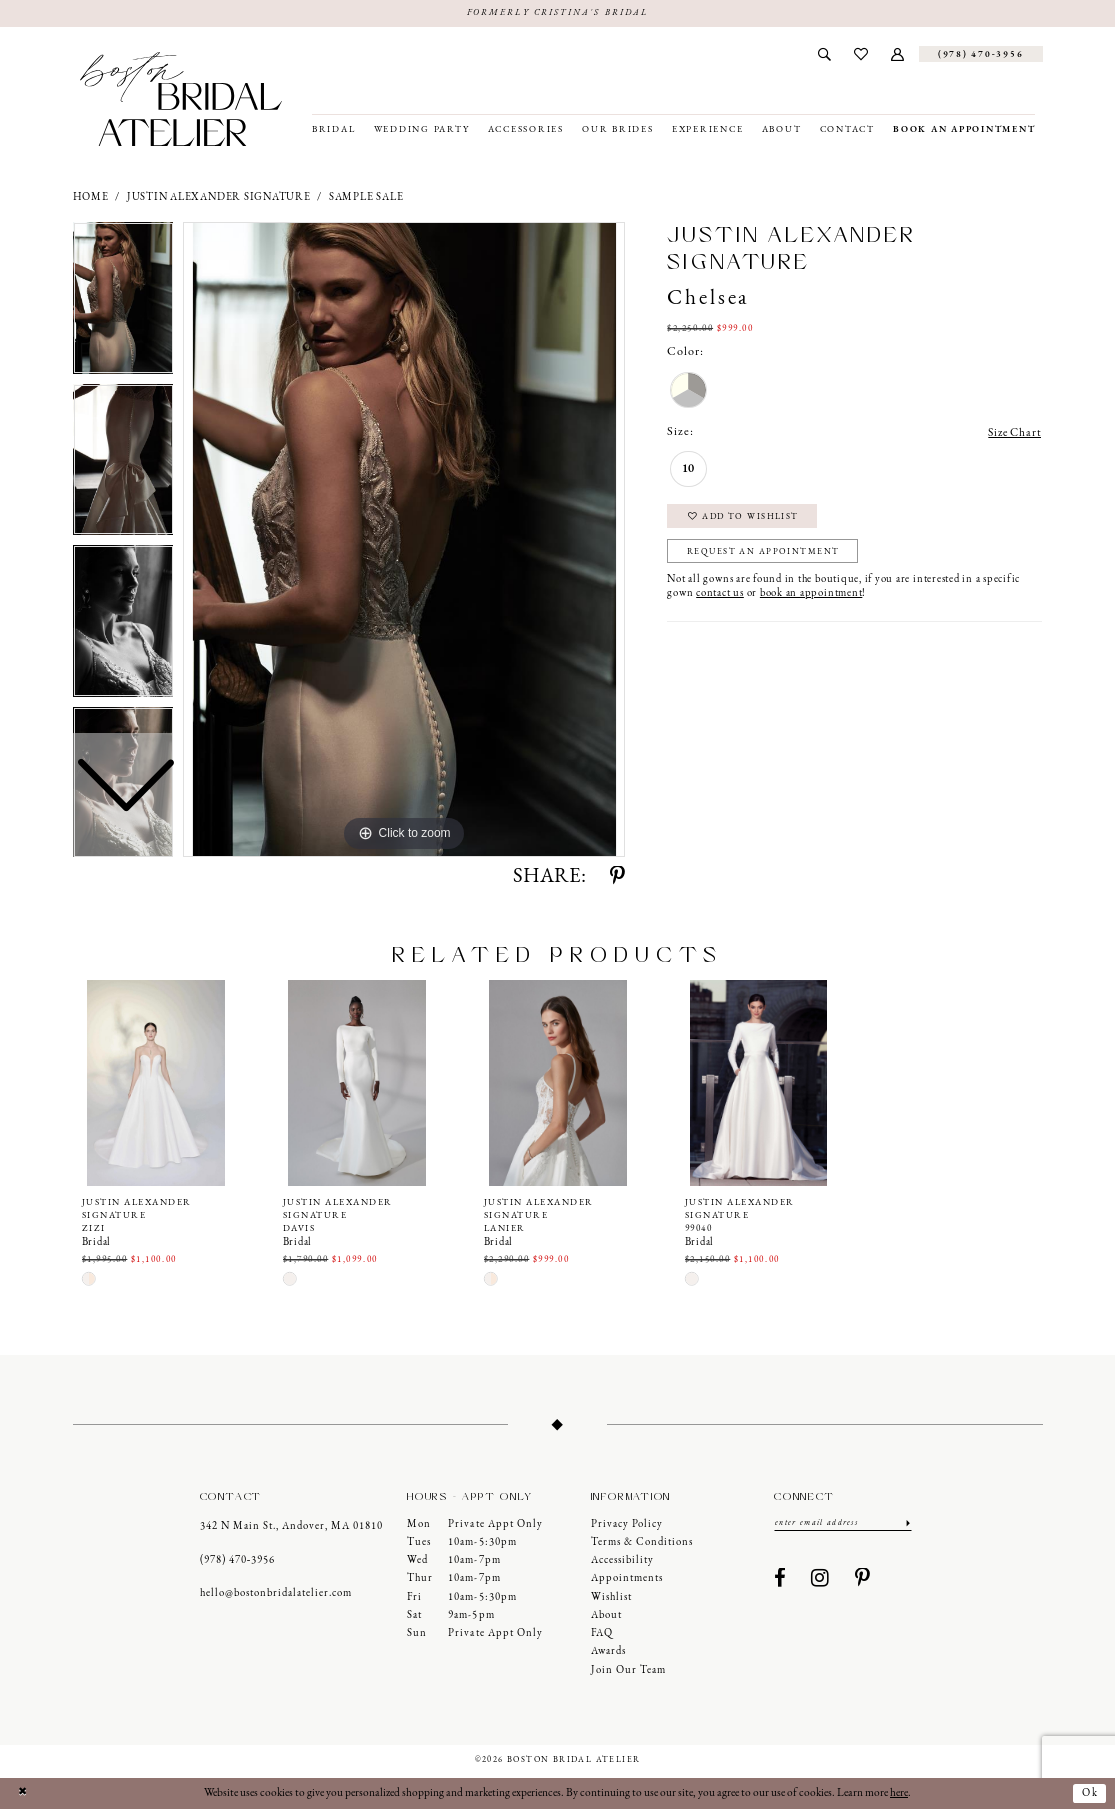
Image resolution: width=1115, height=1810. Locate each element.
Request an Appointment (766, 556)
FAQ (602, 1634)
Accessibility (622, 1561)
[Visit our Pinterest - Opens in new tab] (863, 1580)
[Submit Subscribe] (906, 1524)
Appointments (627, 1579)
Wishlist (611, 1597)
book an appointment (811, 598)
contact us (720, 598)
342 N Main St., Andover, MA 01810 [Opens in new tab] (291, 1527)
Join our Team (628, 1671)
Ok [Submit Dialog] (1089, 1794)
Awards (608, 1652)
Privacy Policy (627, 1524)
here (899, 1794)
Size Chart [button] (1013, 434)
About (606, 1616)
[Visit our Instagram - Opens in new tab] (820, 1580)
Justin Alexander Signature (219, 197)
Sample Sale (366, 197)
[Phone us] (981, 55)
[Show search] (825, 55)
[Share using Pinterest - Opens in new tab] (617, 878)
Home (91, 197)
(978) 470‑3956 (238, 1561)
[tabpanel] (404, 540)
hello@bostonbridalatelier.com (276, 1594)
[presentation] (156, 1083)
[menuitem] (825, 55)
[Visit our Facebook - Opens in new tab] (780, 1580)
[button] (897, 55)
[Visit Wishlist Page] (860, 55)
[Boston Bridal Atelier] (181, 100)
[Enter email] (843, 1524)
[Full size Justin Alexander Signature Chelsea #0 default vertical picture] (404, 540)
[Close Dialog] (23, 1794)
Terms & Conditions (642, 1543)
